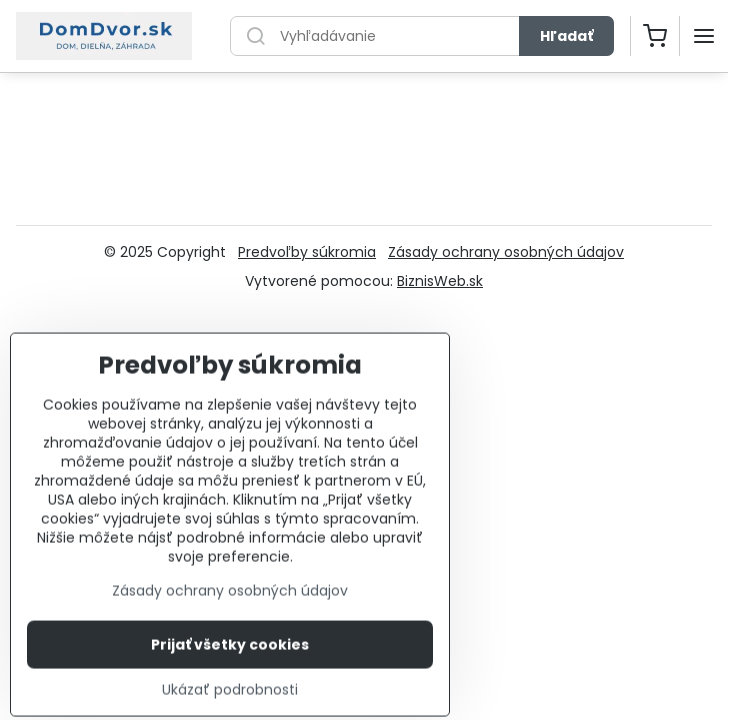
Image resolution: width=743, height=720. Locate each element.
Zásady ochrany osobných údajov (506, 252)
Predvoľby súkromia (307, 252)
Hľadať (566, 36)
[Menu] (704, 36)
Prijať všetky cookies (230, 668)
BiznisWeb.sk (440, 281)
